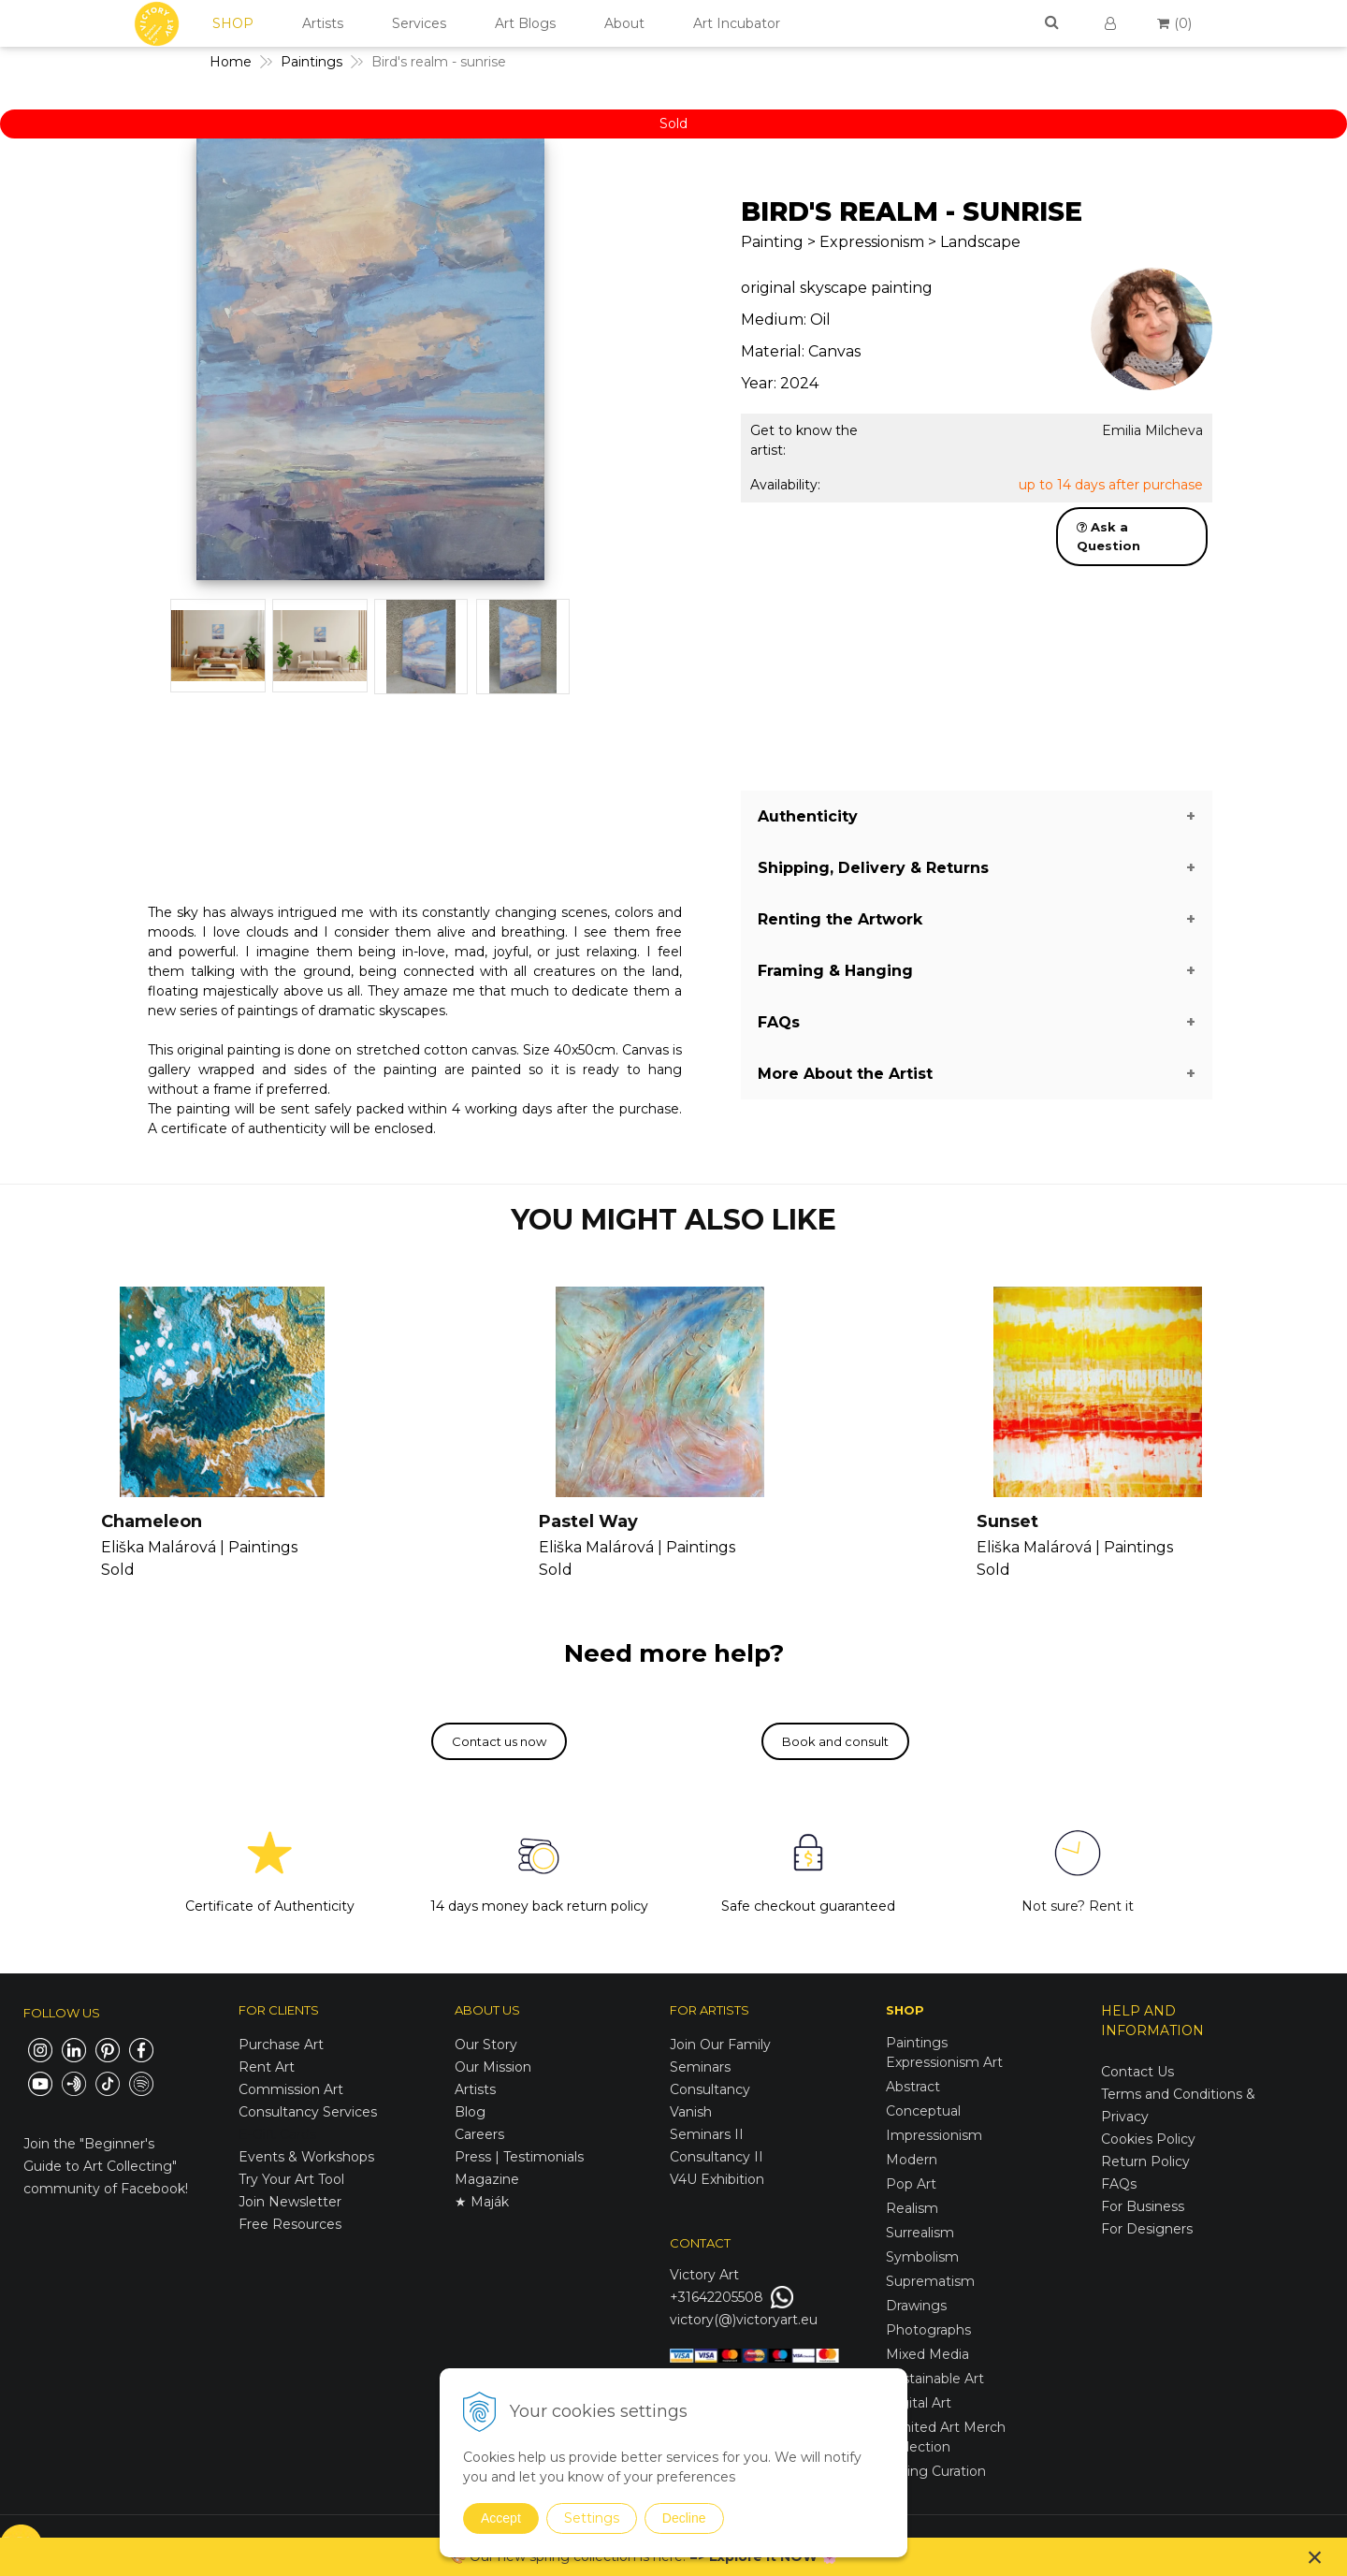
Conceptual (923, 2111)
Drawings (916, 2305)
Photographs (928, 2329)
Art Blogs (525, 23)
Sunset (1007, 1521)
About (624, 23)
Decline (684, 2518)
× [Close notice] (1315, 2556)
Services (419, 23)
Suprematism (930, 2281)
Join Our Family (720, 2044)
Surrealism (920, 2232)
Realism (912, 2208)
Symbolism (922, 2257)
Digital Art (918, 2402)
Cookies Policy (1148, 2139)
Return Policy (1145, 2161)
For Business (1144, 2206)
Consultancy (710, 2089)
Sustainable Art (935, 2378)
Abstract (913, 2086)
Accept (501, 2518)
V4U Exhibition (717, 2179)
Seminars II (707, 2134)
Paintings (917, 2042)
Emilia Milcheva (1152, 430)
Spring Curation (936, 2471)
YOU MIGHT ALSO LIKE (673, 1219)
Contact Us (1137, 2071)
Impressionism (934, 2135)
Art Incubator (736, 23)
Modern (911, 2159)
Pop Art (911, 2184)
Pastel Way (588, 1521)
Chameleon (151, 1521)
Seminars (700, 2067)
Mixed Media (927, 2354)
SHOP (232, 23)
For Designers (1147, 2228)
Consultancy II (716, 2156)
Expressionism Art (944, 2062)
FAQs (1119, 2184)
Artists (322, 23)
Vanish (691, 2111)
